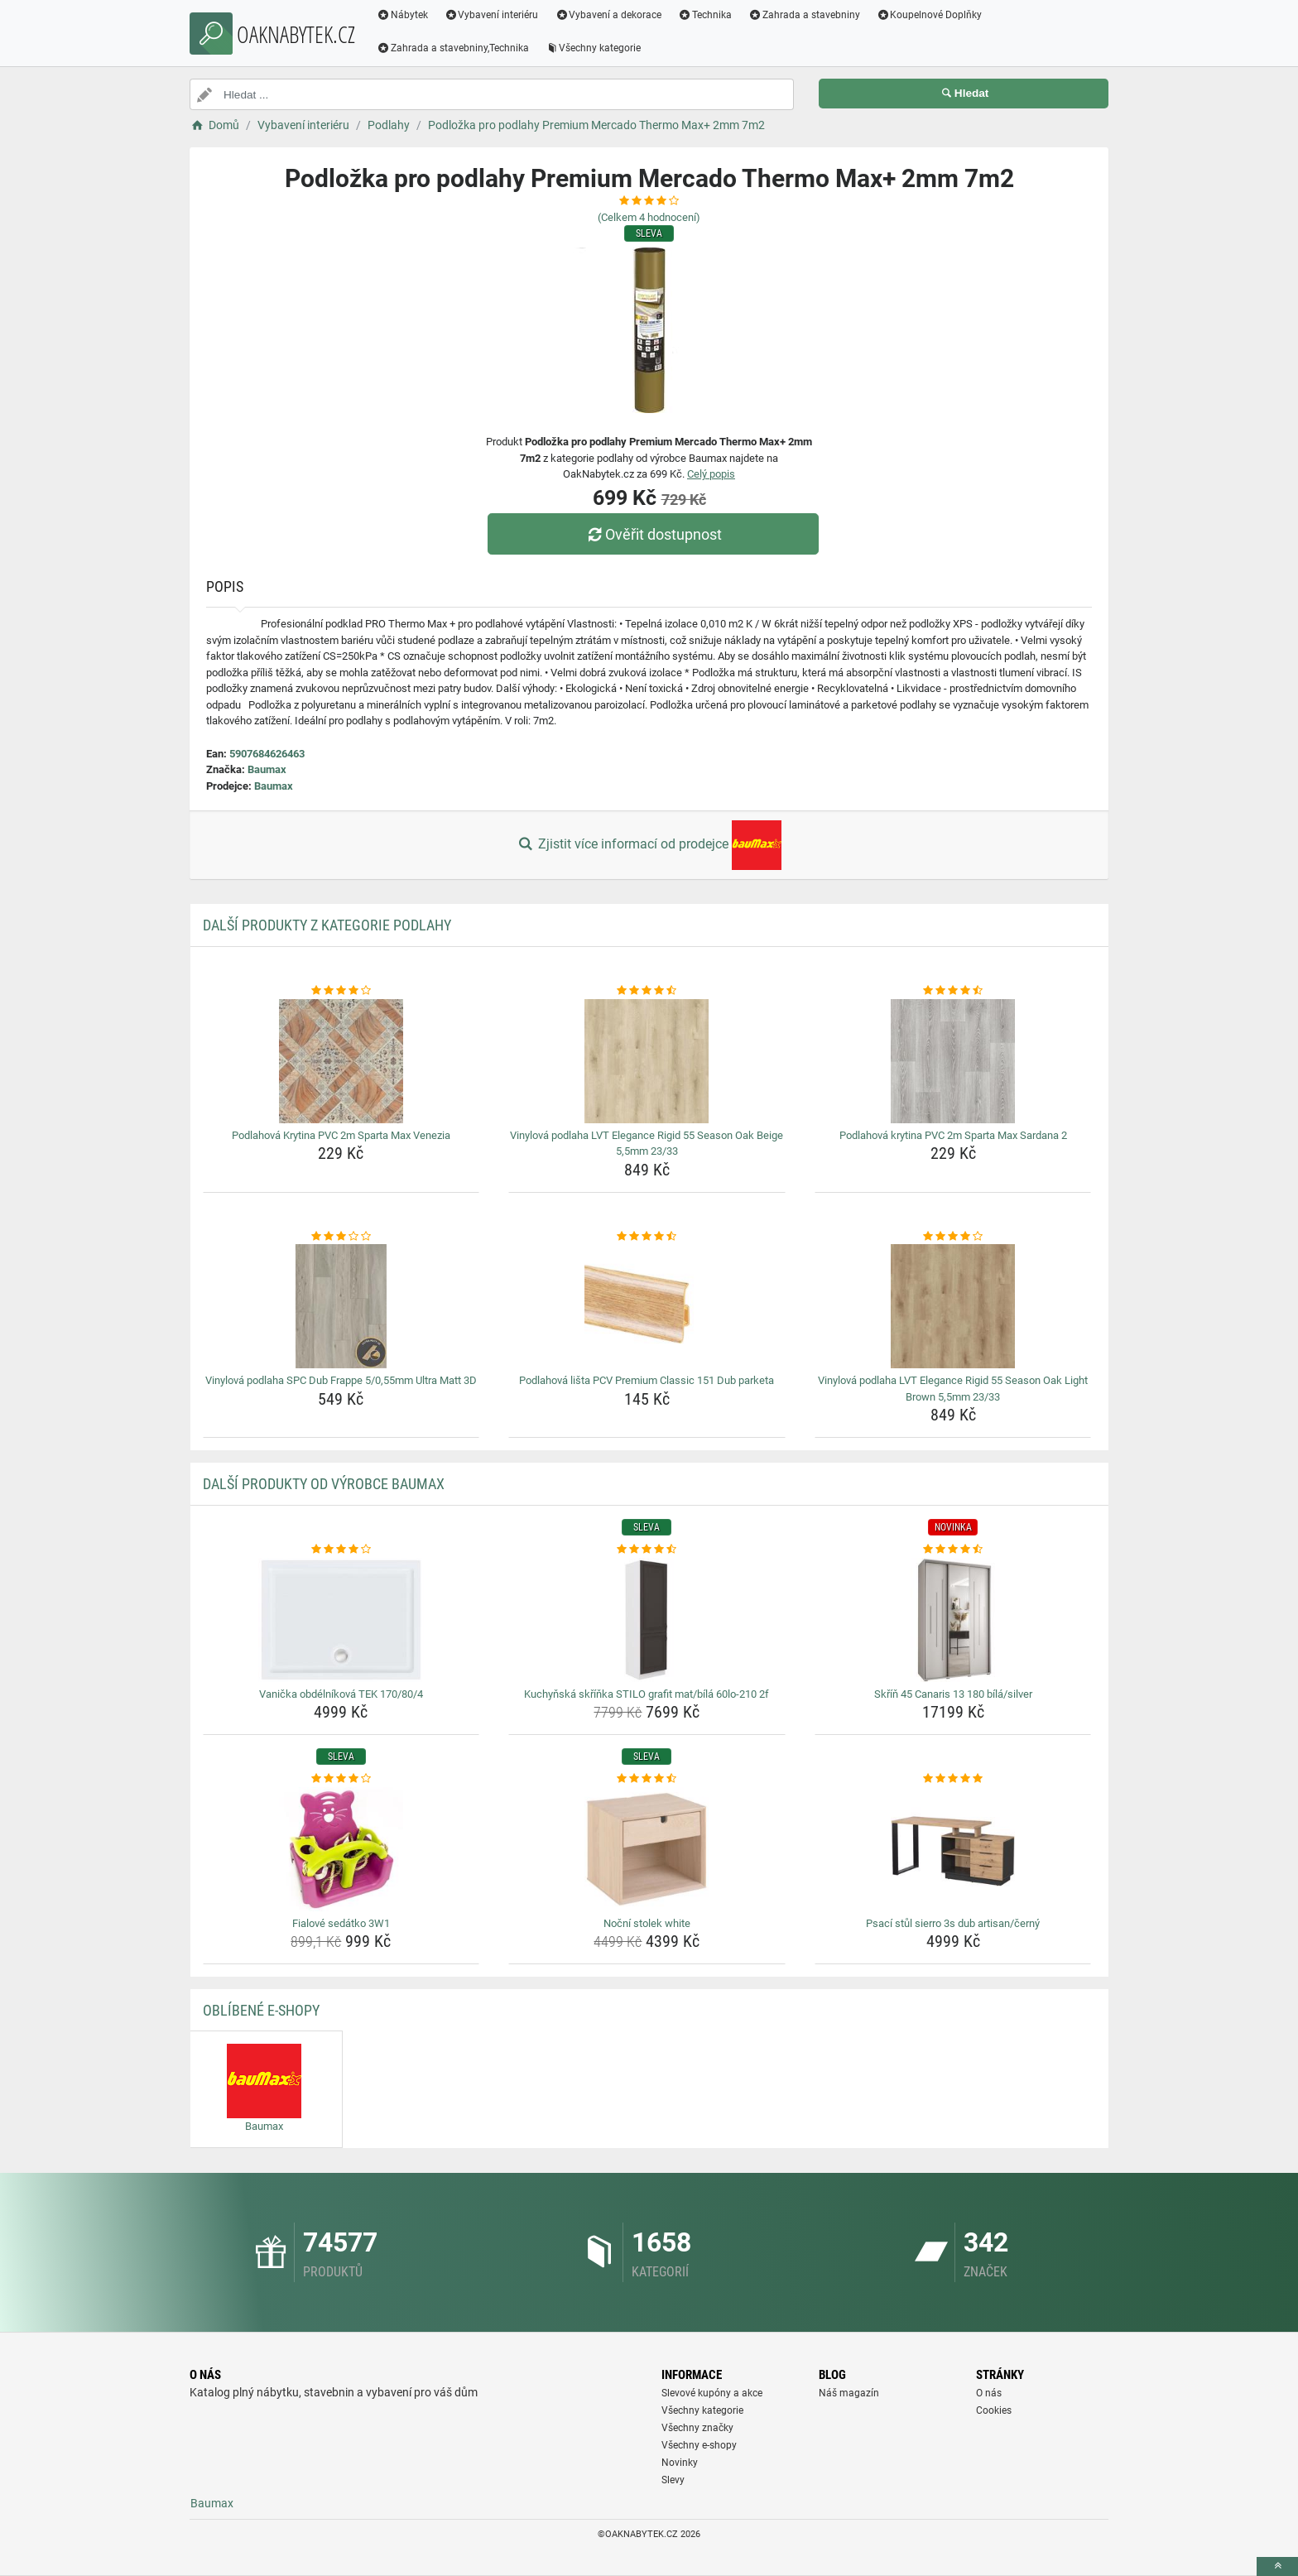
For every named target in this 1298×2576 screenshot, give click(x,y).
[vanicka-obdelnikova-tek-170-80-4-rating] (341, 1549)
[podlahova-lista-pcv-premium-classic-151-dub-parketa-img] (647, 1306)
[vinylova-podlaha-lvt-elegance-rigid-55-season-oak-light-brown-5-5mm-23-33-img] (953, 1306)
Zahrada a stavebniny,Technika (453, 48)
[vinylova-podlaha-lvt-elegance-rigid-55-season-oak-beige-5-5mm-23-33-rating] (647, 991)
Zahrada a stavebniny (804, 15)
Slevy (673, 2480)
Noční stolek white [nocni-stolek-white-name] (646, 1923)
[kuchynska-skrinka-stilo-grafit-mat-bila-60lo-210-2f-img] (647, 1620)
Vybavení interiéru (492, 15)
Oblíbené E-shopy (261, 2010)
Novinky (679, 2462)
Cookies (994, 2410)
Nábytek (402, 15)
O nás (989, 2393)
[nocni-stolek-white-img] (647, 1849)
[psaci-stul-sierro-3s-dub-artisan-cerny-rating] (953, 1779)
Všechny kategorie (594, 48)
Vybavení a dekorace (608, 15)
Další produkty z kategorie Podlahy (327, 925)
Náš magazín (849, 2393)
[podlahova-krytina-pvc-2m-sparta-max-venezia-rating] (341, 991)
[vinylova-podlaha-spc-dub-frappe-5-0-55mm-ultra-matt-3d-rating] (341, 1236)
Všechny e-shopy (699, 2445)
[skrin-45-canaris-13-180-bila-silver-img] (953, 1620)
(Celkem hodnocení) (649, 217)
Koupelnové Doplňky (930, 15)
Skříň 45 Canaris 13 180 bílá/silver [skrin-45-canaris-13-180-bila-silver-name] (953, 1694)
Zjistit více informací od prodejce (649, 845)
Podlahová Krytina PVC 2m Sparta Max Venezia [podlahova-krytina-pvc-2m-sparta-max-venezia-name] (341, 1135)
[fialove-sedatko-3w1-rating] (341, 1779)
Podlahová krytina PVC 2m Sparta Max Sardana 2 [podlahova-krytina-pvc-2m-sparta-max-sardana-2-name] (953, 1135)
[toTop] (1277, 2566)
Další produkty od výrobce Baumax (324, 1483)
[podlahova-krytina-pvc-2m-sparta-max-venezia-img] (341, 1061)
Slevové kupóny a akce (711, 2393)
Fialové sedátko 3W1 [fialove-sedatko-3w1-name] (341, 1923)
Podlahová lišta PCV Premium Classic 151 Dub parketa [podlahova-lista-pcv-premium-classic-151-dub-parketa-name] (646, 1380)
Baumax (267, 769)
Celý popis (711, 474)
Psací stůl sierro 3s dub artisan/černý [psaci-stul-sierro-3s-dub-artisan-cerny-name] (953, 1923)
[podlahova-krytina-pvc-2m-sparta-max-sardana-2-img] (953, 1061)
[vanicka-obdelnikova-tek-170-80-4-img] (341, 1620)
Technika (705, 15)
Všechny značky (697, 2428)
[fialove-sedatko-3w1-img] (341, 1849)
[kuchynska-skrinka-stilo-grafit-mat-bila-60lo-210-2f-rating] (647, 1549)
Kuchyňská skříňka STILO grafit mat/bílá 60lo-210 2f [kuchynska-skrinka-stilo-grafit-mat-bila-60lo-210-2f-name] (646, 1694)
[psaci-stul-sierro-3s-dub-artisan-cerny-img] (953, 1849)
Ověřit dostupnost (653, 534)
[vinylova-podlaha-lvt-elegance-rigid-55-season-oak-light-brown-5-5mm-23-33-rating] (953, 1236)
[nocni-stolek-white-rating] (647, 1779)
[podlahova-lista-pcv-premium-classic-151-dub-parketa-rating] (647, 1236)
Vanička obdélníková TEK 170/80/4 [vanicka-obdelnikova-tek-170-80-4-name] (341, 1694)
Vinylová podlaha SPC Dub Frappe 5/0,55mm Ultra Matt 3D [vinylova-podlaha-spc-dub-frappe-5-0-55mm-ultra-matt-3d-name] (341, 1380)
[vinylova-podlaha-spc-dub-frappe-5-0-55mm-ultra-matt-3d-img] (341, 1306)
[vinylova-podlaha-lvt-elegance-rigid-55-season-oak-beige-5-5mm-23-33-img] (647, 1061)
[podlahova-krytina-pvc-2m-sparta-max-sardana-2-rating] (953, 991)
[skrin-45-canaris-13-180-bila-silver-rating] (953, 1549)
